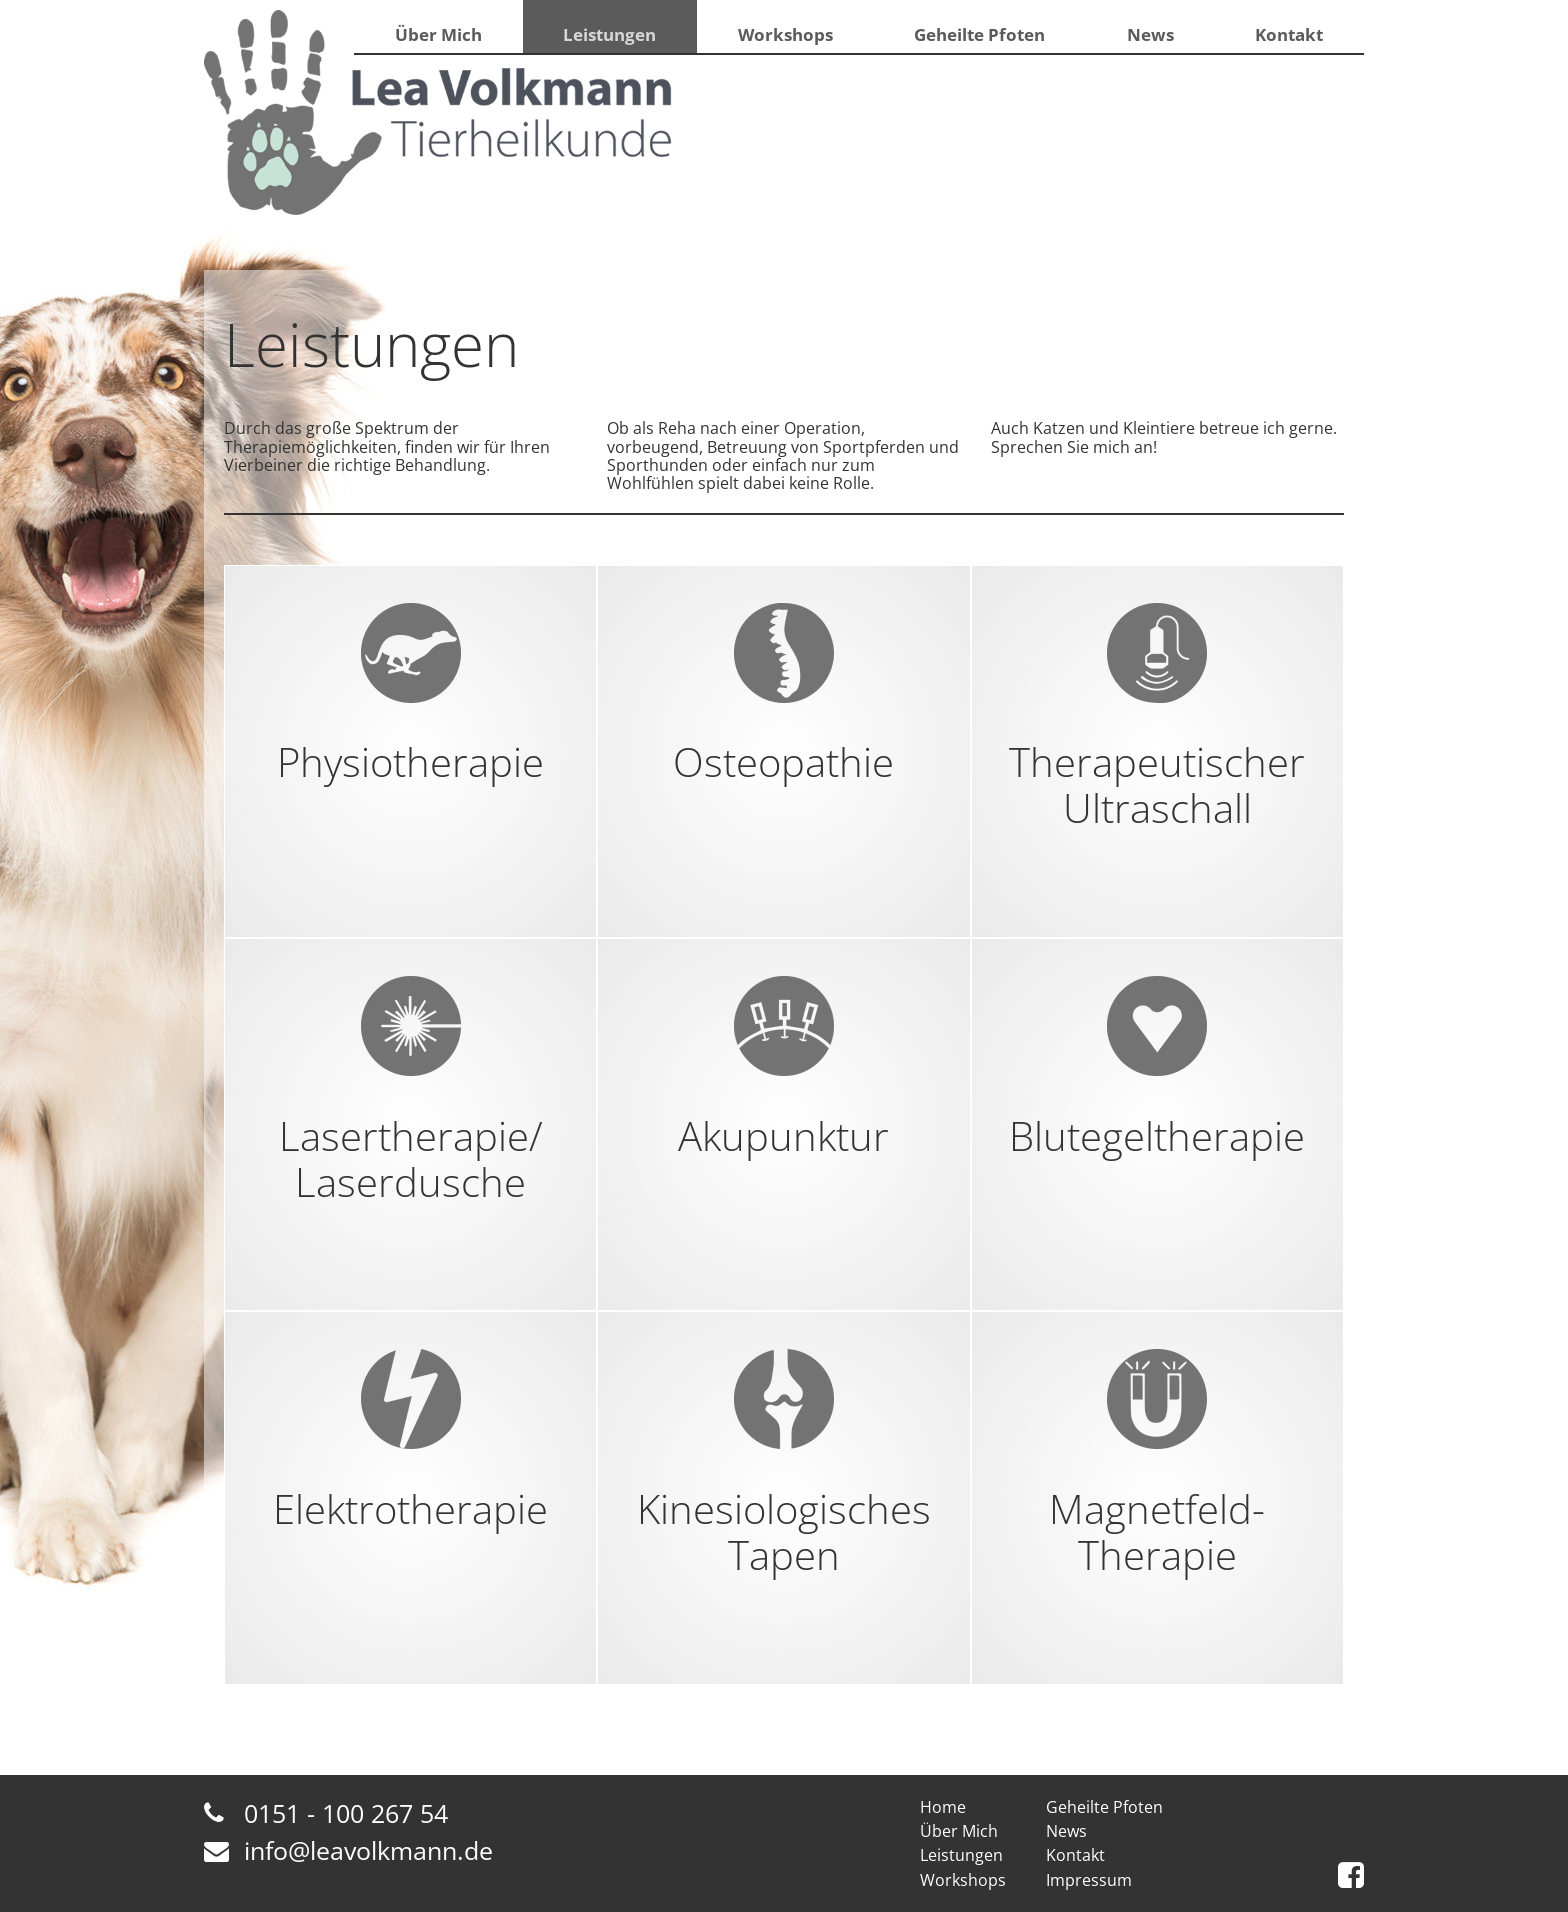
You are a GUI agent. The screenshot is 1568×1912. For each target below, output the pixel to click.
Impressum (1089, 1880)
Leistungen (608, 39)
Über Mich (437, 39)
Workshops (783, 39)
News (1147, 39)
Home (943, 1807)
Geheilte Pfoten (977, 39)
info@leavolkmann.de (368, 1850)
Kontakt (1288, 39)
